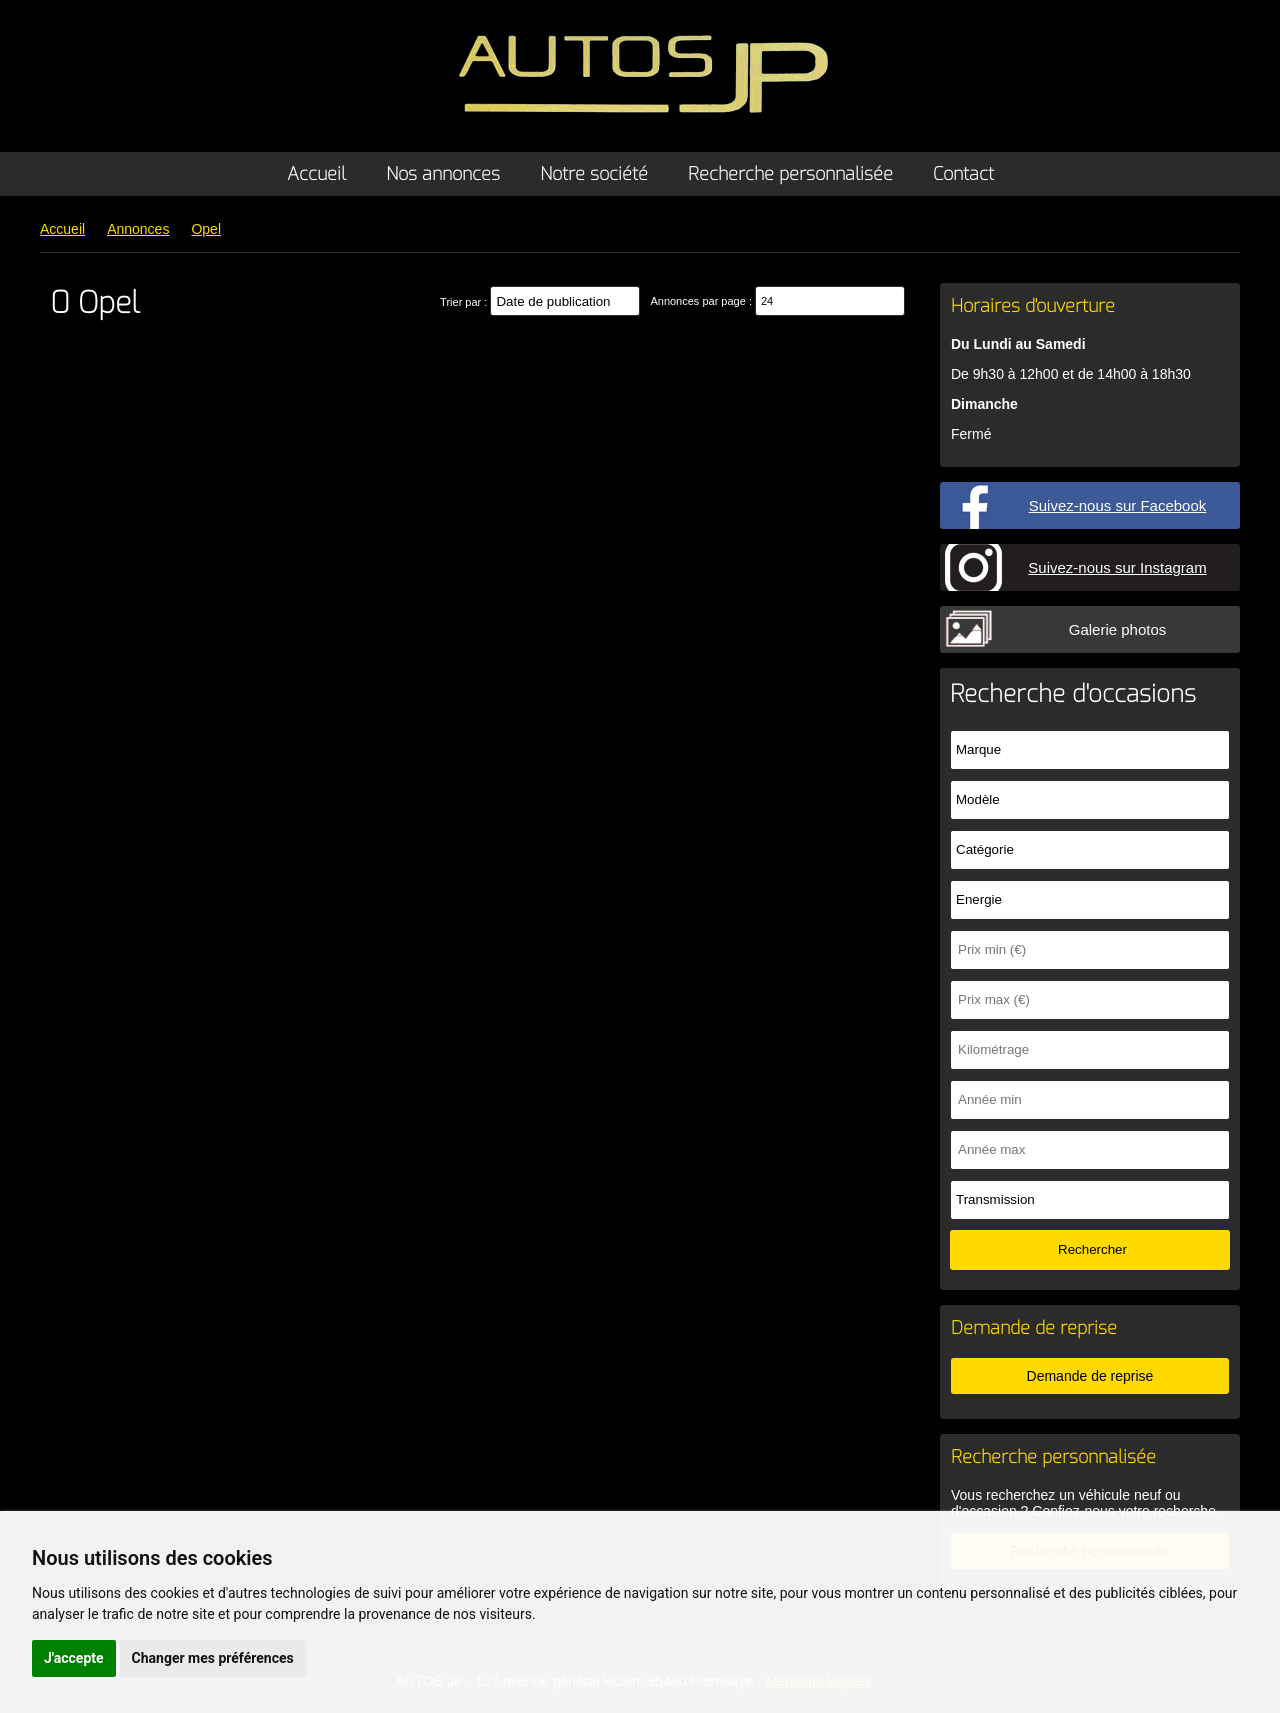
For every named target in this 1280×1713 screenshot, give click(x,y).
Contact (963, 174)
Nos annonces (443, 174)
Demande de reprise (1090, 1376)
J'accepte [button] (74, 1658)
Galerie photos (1118, 629)
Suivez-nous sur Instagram (1117, 567)
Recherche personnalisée (790, 174)
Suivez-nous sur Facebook (1118, 505)
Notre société (594, 174)
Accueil (316, 174)
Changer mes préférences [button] (213, 1658)
